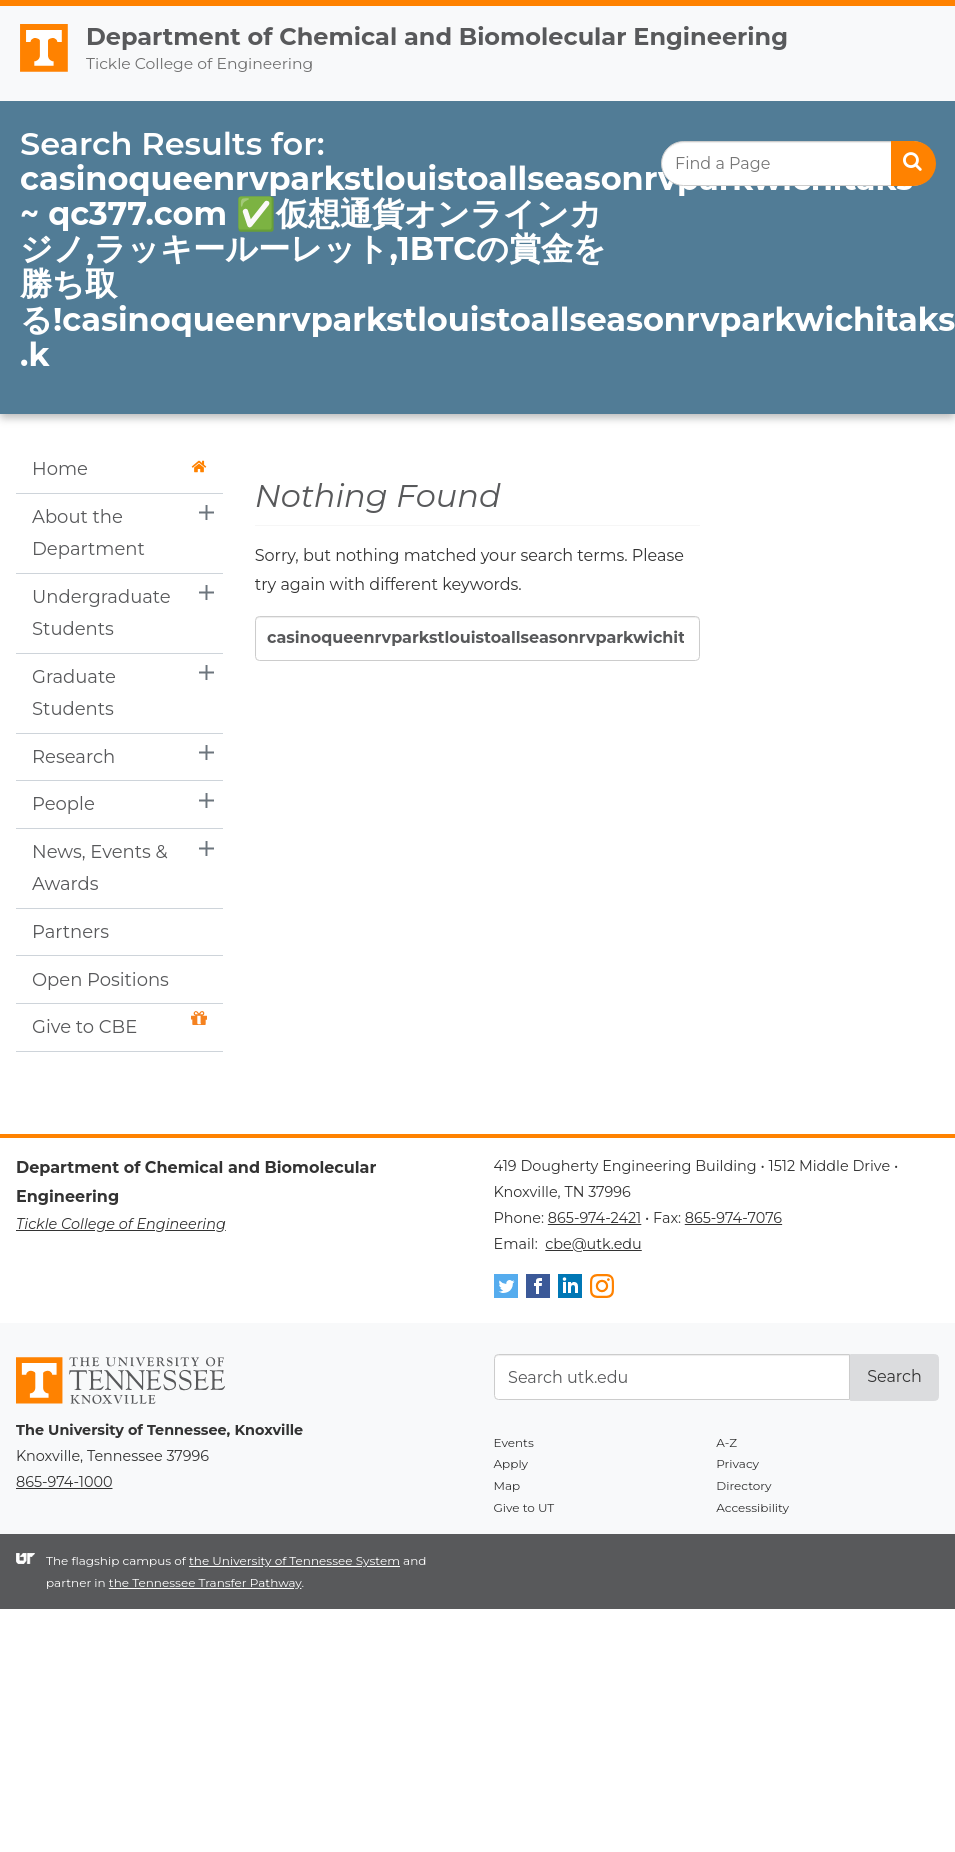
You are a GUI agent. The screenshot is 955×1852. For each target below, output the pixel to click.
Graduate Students (74, 693)
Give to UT (524, 1507)
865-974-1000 (64, 1482)
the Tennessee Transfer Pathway (205, 1582)
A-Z (726, 1442)
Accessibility (752, 1507)
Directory (743, 1485)
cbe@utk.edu (593, 1244)
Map (507, 1485)
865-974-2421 (594, 1218)
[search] (798, 163)
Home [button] (119, 469)
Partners (70, 932)
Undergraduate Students (101, 613)
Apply (511, 1463)
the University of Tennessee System (294, 1560)
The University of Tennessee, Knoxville (35, 72)
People (63, 804)
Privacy (737, 1463)
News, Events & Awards (100, 868)
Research (73, 757)
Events (514, 1442)
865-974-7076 (733, 1218)
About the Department (88, 533)
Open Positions (100, 980)
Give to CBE (119, 1024)
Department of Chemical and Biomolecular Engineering (437, 36)
